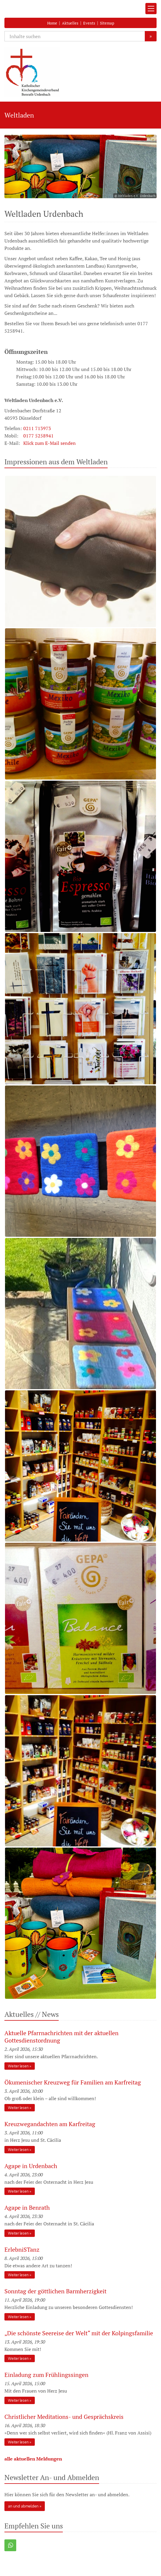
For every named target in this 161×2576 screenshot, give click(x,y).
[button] (10, 2545)
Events (89, 23)
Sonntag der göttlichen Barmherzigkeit (56, 2291)
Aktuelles (70, 23)
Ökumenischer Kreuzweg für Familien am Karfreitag (72, 2082)
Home (52, 23)
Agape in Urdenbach (30, 2166)
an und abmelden (23, 2506)
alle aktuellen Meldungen (33, 2458)
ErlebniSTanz (22, 2249)
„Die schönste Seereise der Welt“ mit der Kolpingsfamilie (78, 2333)
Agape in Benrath (27, 2208)
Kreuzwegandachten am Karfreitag (49, 2124)
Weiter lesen (18, 2066)
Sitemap (107, 23)
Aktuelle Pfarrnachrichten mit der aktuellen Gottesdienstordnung (61, 2036)
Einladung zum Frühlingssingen (47, 2375)
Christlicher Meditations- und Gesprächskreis (64, 2417)
